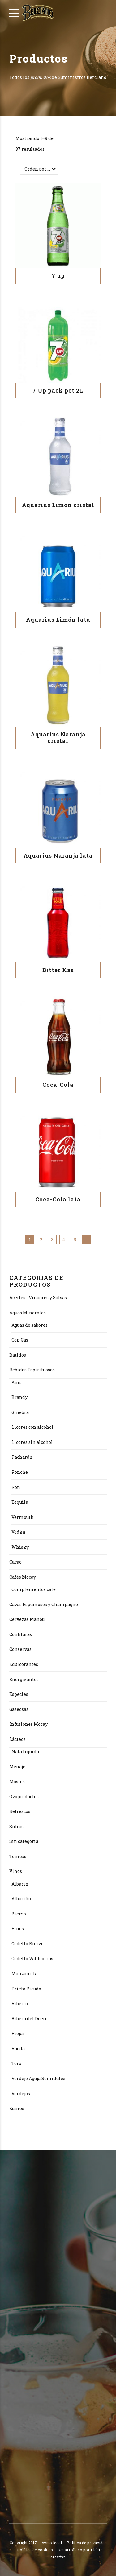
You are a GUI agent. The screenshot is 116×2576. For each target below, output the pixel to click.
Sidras (16, 1826)
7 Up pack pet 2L (58, 390)
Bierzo (18, 1914)
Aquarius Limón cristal (58, 505)
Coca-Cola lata (58, 1199)
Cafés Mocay (22, 1577)
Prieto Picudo (26, 1989)
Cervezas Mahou (27, 1619)
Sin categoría (23, 1841)
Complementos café (33, 1589)
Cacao (15, 1562)
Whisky (20, 1547)
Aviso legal (51, 2542)
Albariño (21, 1899)
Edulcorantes (23, 1664)
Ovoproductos (24, 1796)
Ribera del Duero (29, 2019)
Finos (17, 1928)
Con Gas (19, 1340)
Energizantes (24, 1679)
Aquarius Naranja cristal (58, 738)
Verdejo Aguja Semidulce (38, 2078)
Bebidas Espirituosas (32, 1370)
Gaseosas (18, 1709)
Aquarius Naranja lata (58, 855)
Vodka (18, 1532)
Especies (18, 1694)
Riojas (18, 2033)
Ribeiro (19, 2003)
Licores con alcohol (32, 1427)
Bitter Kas (58, 970)
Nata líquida (25, 1751)
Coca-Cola (58, 1084)
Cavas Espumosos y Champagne (43, 1604)
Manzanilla (24, 1973)
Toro (16, 2063)
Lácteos (17, 1739)
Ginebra (20, 1412)
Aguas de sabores (29, 1325)
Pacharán (21, 1457)
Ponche (19, 1472)
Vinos (15, 1871)
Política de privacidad (87, 2542)
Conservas (20, 1649)
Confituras (20, 1634)
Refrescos (19, 1811)
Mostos (17, 1781)
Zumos (16, 2108)
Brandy (19, 1397)
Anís (16, 1382)
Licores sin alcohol (32, 1442)
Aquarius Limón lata (58, 619)
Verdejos (20, 2093)
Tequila (19, 1502)
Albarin (19, 1884)
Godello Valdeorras (32, 1958)
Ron (15, 1487)
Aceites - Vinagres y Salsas (38, 1297)
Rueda (18, 2048)
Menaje (17, 1767)
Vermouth (22, 1517)
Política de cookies (35, 2549)
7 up (58, 275)
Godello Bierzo (27, 1944)
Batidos (17, 1355)
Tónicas (17, 1856)
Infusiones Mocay (28, 1724)
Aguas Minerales (27, 1313)
